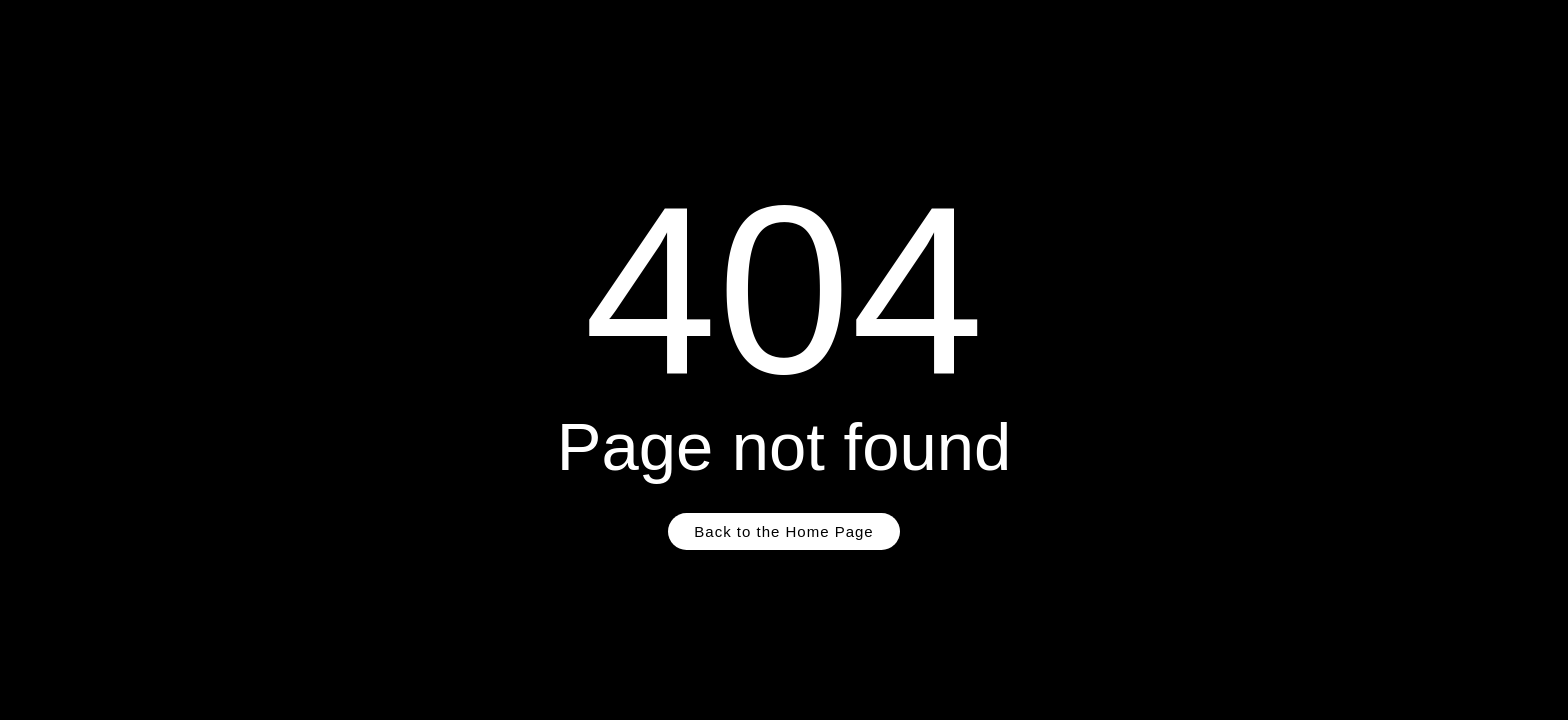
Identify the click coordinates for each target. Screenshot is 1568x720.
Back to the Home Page (783, 531)
